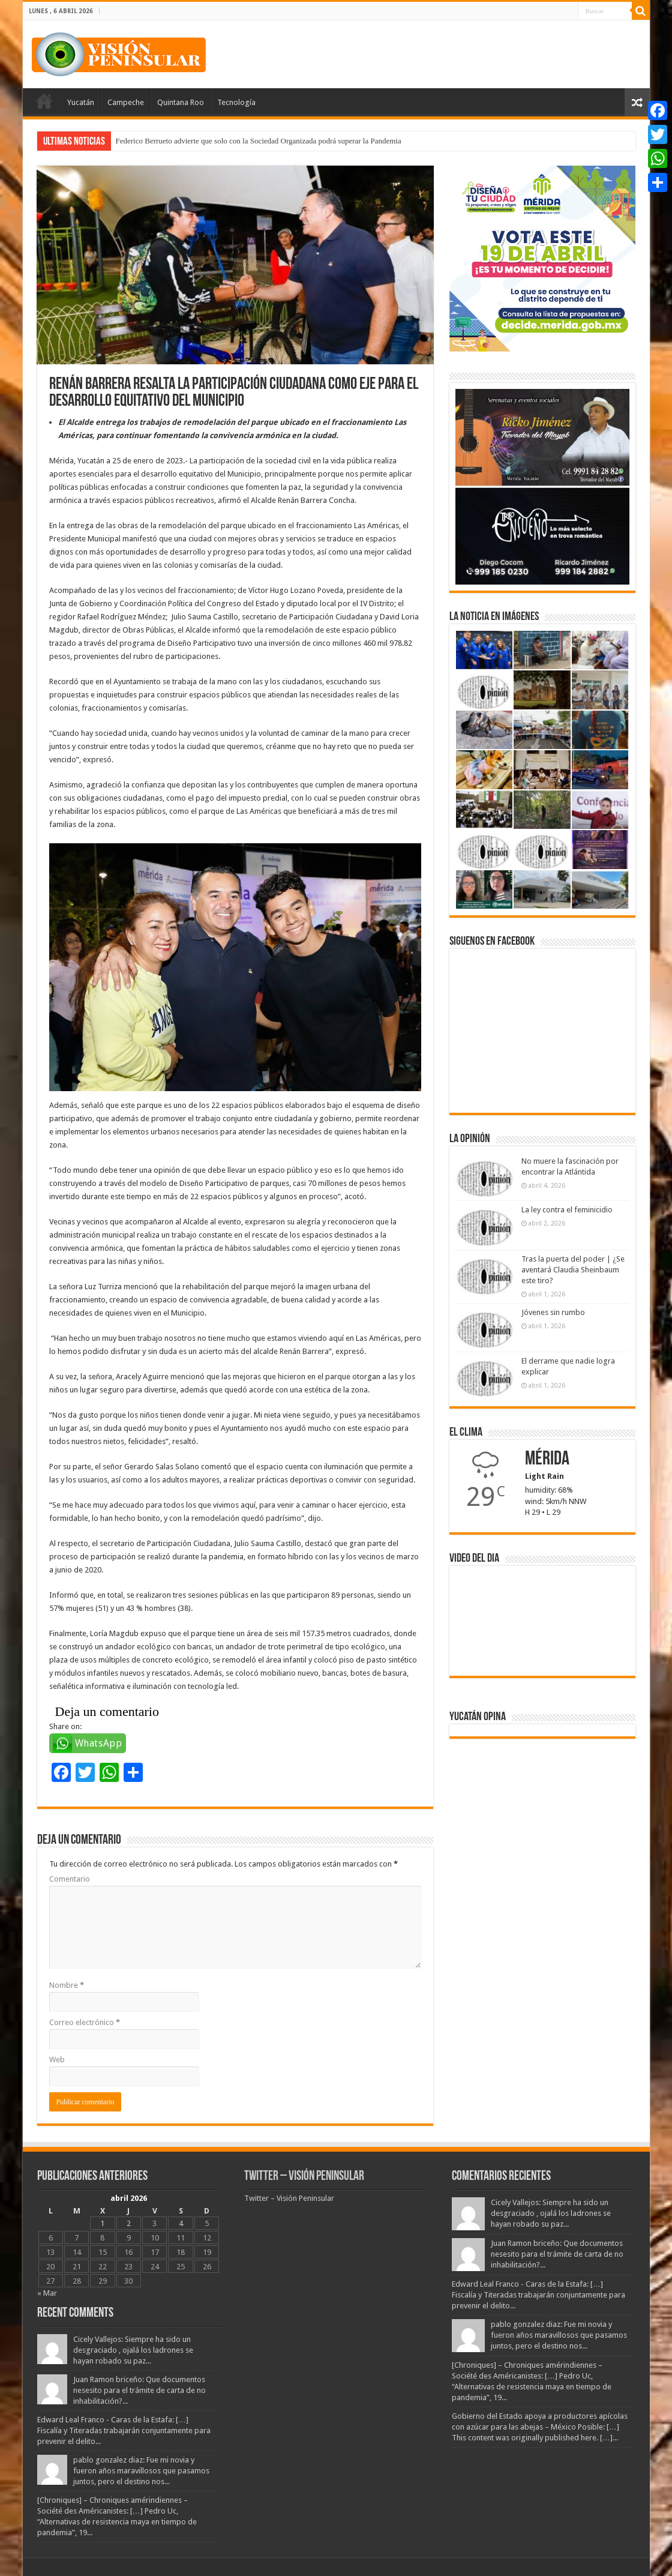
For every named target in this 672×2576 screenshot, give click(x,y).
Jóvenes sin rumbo (553, 1312)
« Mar (47, 2293)
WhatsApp (98, 1743)
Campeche (125, 102)
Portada (44, 100)
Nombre (66, 1985)
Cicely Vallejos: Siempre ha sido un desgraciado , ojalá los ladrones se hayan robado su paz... (133, 2350)
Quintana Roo (180, 102)
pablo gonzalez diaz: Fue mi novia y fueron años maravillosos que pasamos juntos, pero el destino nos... (141, 2470)
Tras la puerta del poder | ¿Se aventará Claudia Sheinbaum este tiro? (573, 1269)
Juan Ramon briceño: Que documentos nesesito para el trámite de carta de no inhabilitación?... (139, 2390)
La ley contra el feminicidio (567, 1209)
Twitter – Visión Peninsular (304, 2176)
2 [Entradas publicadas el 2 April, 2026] (129, 2223)
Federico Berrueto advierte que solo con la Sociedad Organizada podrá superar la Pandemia (258, 140)
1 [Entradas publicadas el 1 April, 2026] (102, 2223)
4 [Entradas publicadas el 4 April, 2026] (181, 2223)
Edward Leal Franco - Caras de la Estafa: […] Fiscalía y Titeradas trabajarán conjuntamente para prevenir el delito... (124, 2430)
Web (57, 2059)
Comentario (69, 1878)
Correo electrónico (84, 2022)
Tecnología (236, 102)
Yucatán (80, 102)
